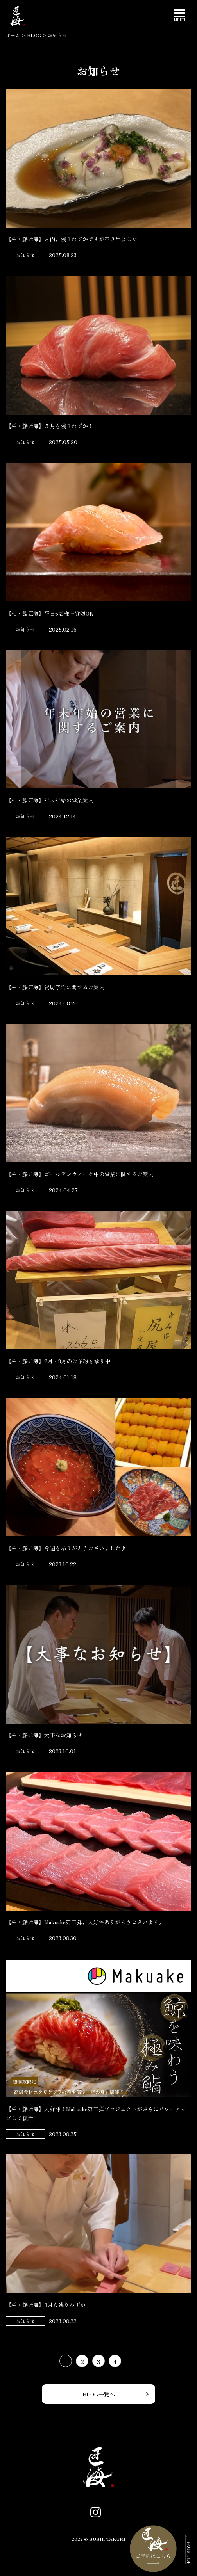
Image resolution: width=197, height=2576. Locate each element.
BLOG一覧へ (98, 2394)
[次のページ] (131, 2361)
